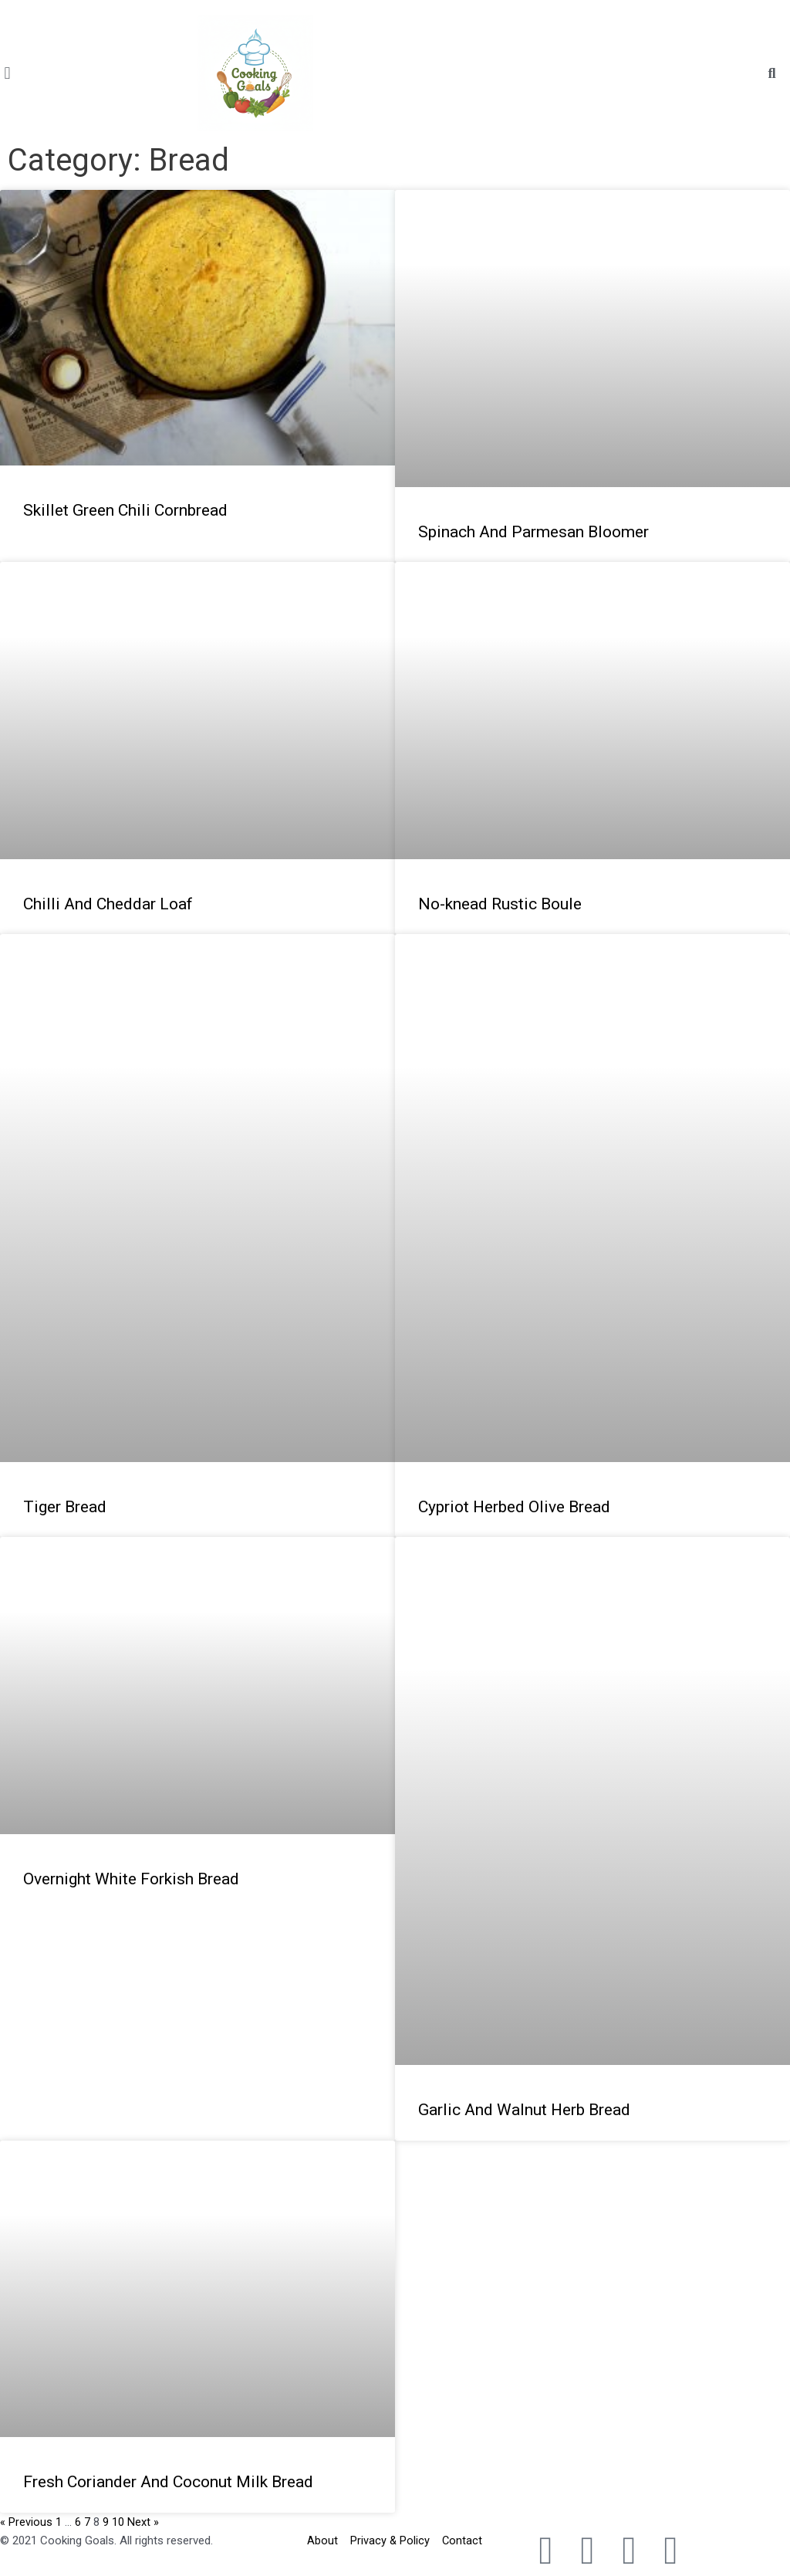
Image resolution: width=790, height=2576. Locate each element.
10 (118, 2522)
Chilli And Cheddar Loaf (108, 904)
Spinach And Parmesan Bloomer (533, 532)
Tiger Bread (64, 1507)
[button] (7, 73)
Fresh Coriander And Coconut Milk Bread (168, 2482)
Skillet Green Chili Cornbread (125, 510)
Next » (143, 2522)
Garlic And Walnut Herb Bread (524, 2109)
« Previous (26, 2522)
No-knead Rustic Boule (500, 904)
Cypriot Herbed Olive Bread (514, 1507)
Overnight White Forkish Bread (131, 1879)
